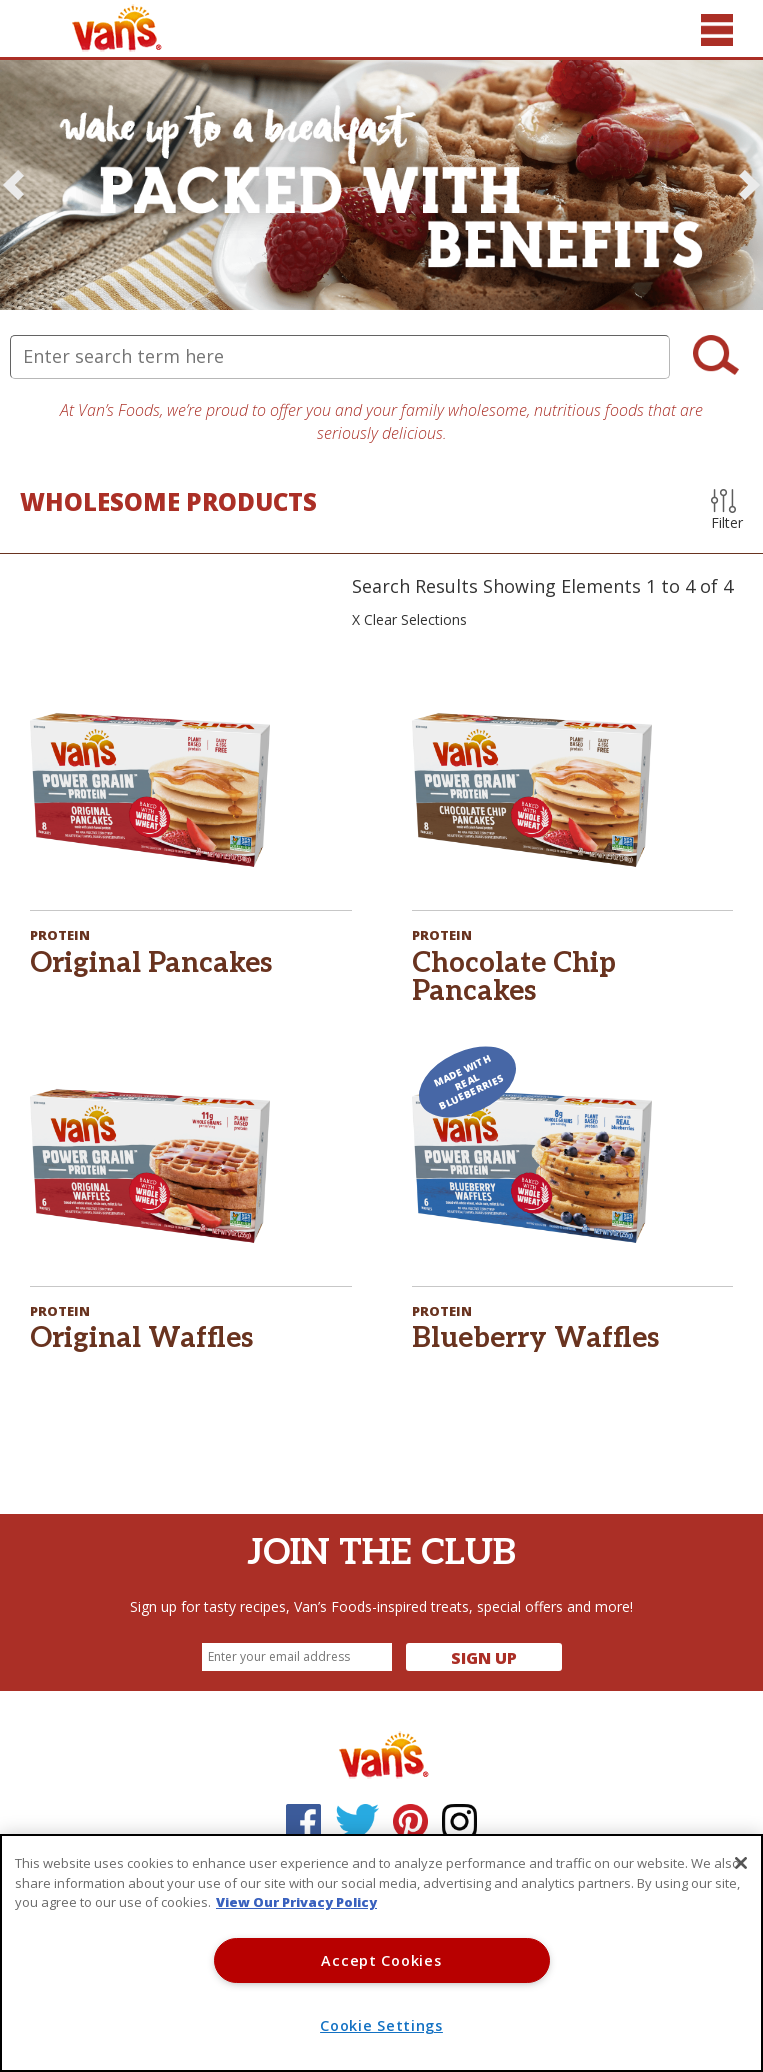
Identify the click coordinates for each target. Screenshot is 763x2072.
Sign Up (484, 1658)
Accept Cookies (381, 1960)
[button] (13, 185)
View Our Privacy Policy (296, 1902)
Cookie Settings (381, 2025)
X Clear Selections (409, 619)
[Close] (741, 1863)
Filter (727, 510)
